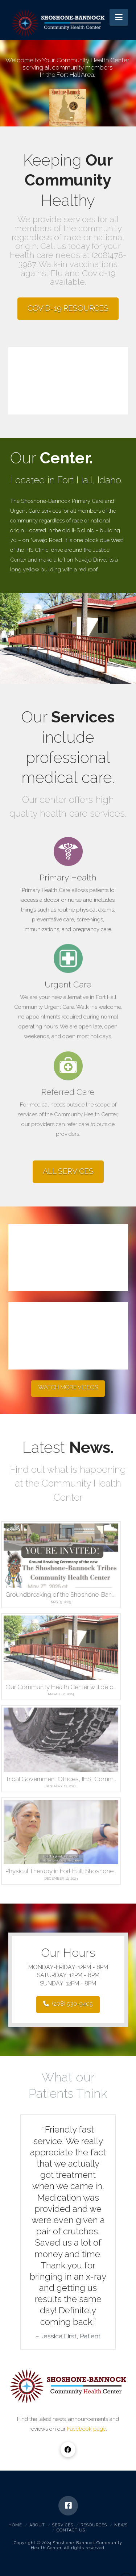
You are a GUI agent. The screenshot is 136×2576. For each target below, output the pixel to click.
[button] (119, 17)
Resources (94, 2525)
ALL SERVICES (68, 1171)
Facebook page (86, 2429)
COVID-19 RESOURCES (68, 308)
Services (62, 2525)
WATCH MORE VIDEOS (68, 1387)
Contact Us (71, 2530)
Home (15, 2525)
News (121, 2525)
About (37, 2525)
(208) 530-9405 (68, 2003)
